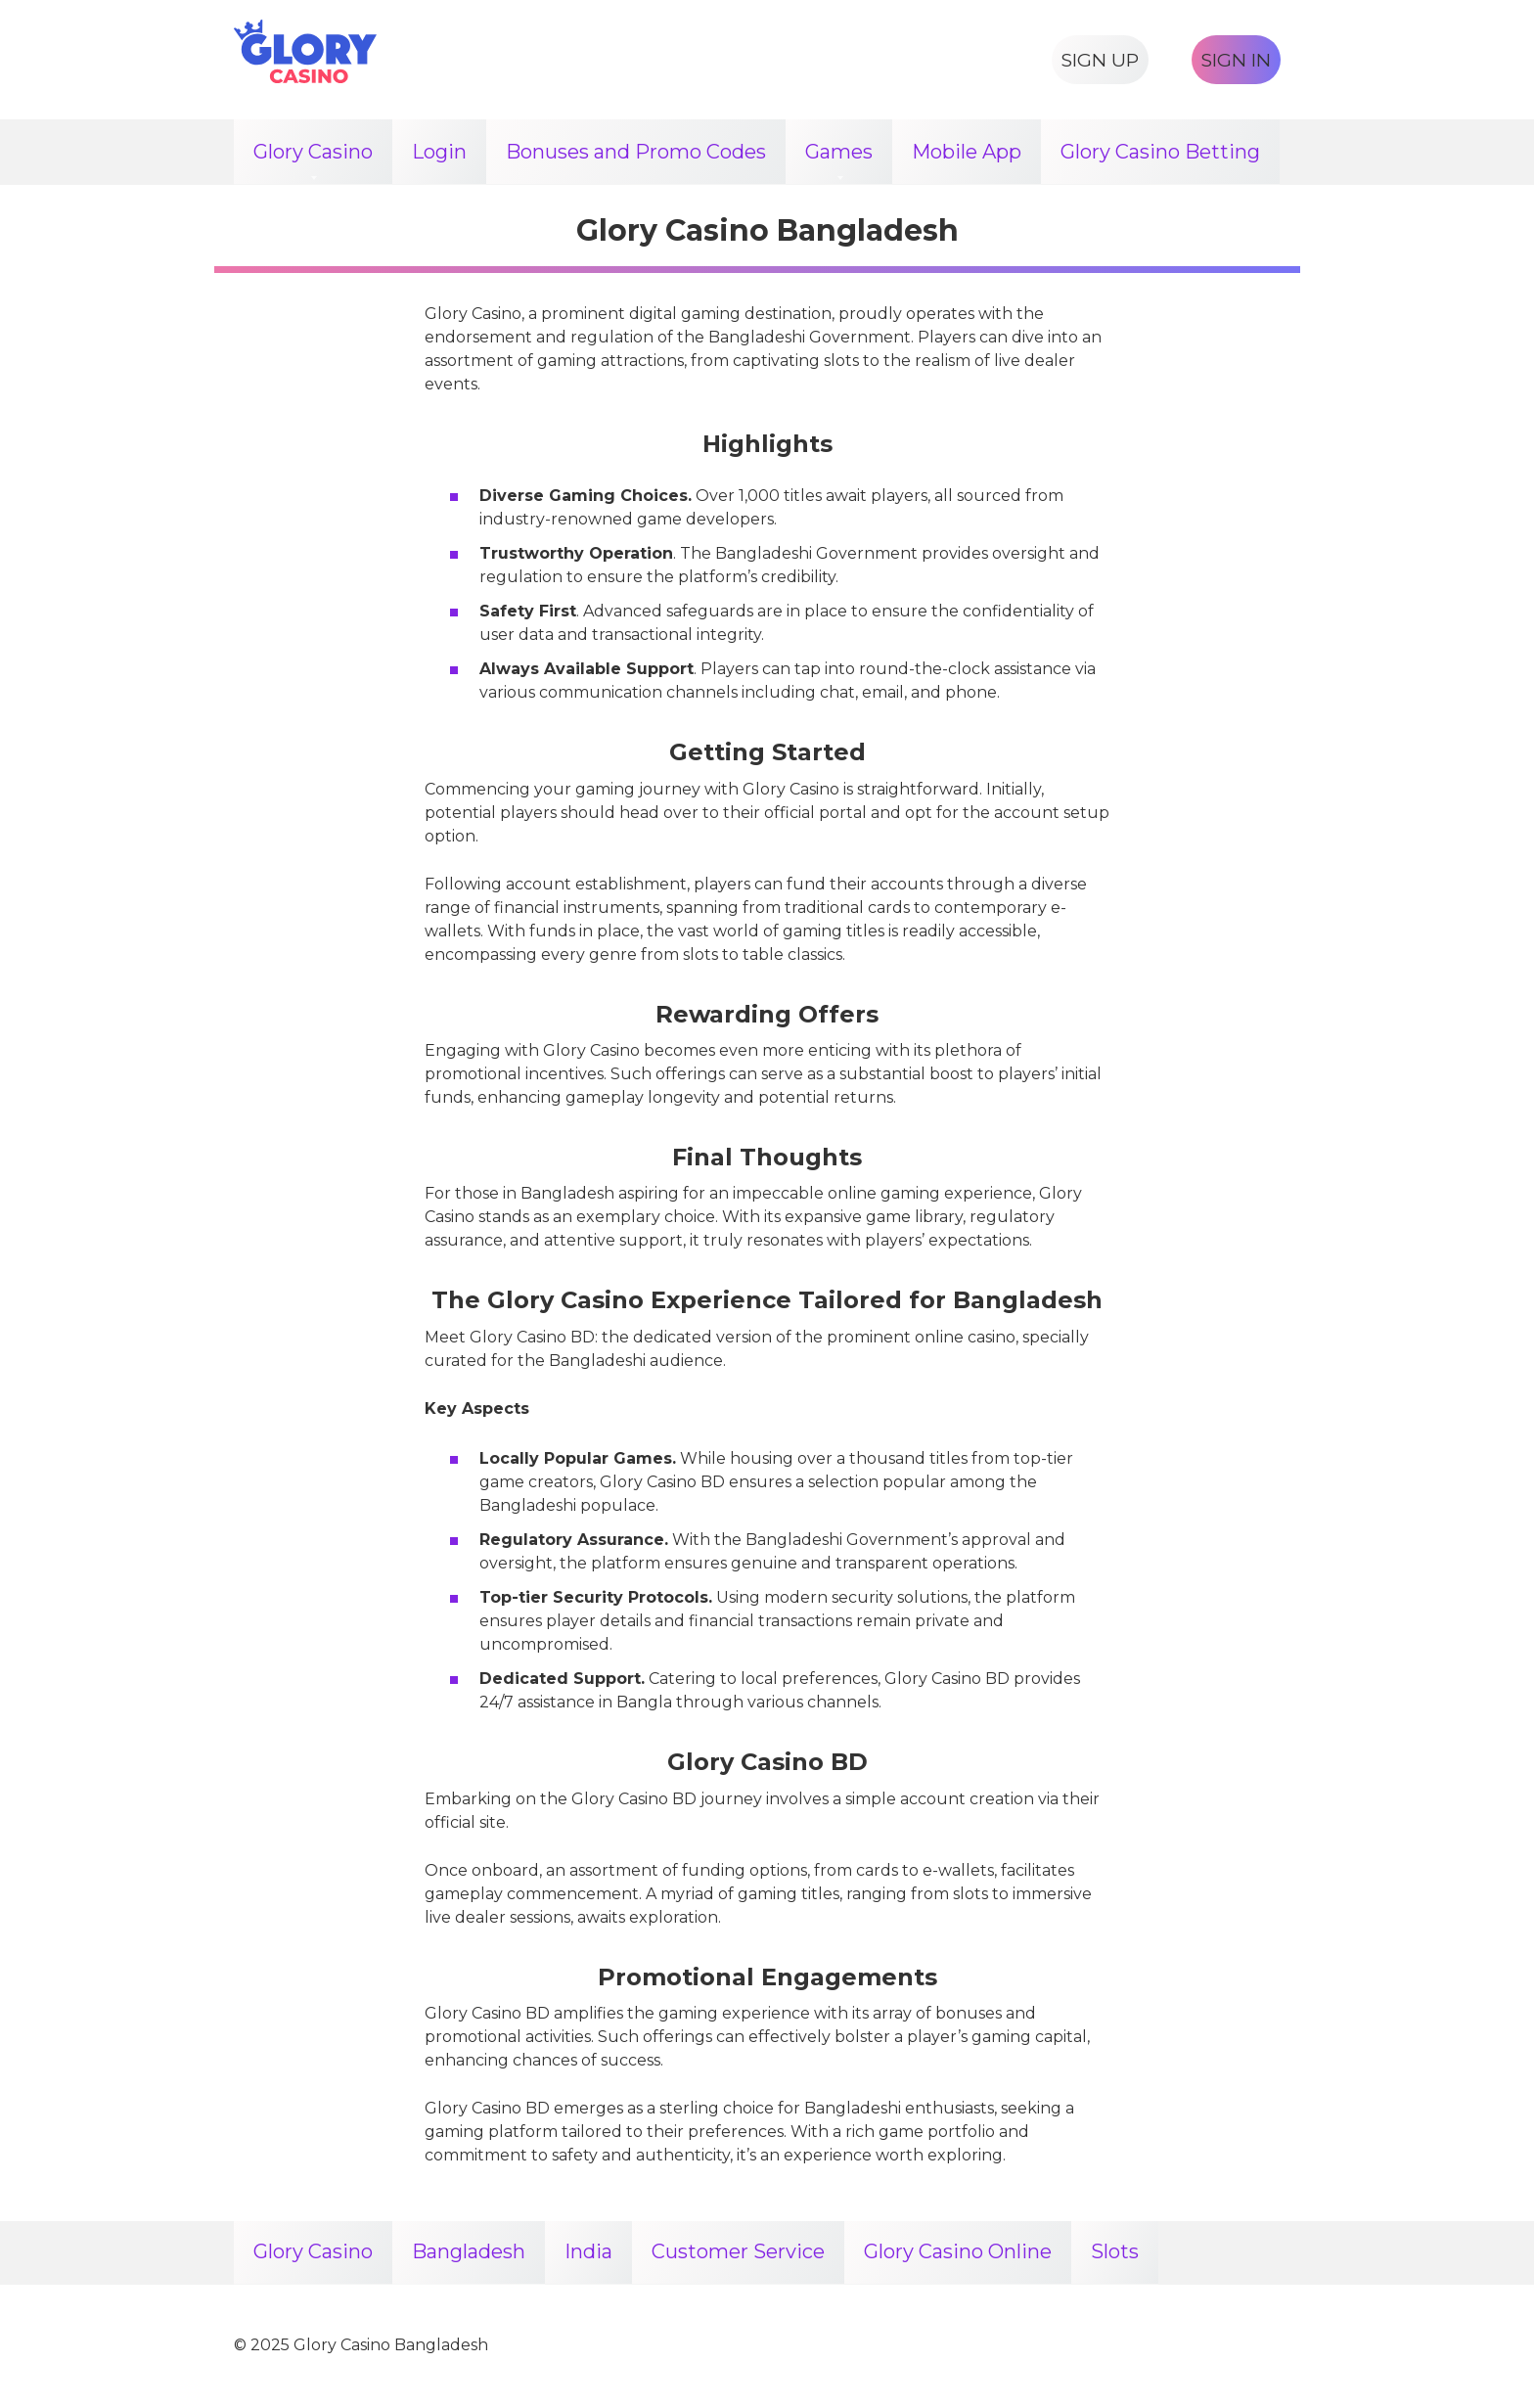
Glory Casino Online (958, 2253)
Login (439, 151)
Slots (1115, 2253)
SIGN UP (1100, 60)
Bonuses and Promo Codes (636, 151)
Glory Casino (313, 151)
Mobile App (966, 151)
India (588, 2253)
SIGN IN (1236, 60)
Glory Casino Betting (1160, 151)
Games (839, 151)
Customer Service (738, 2253)
